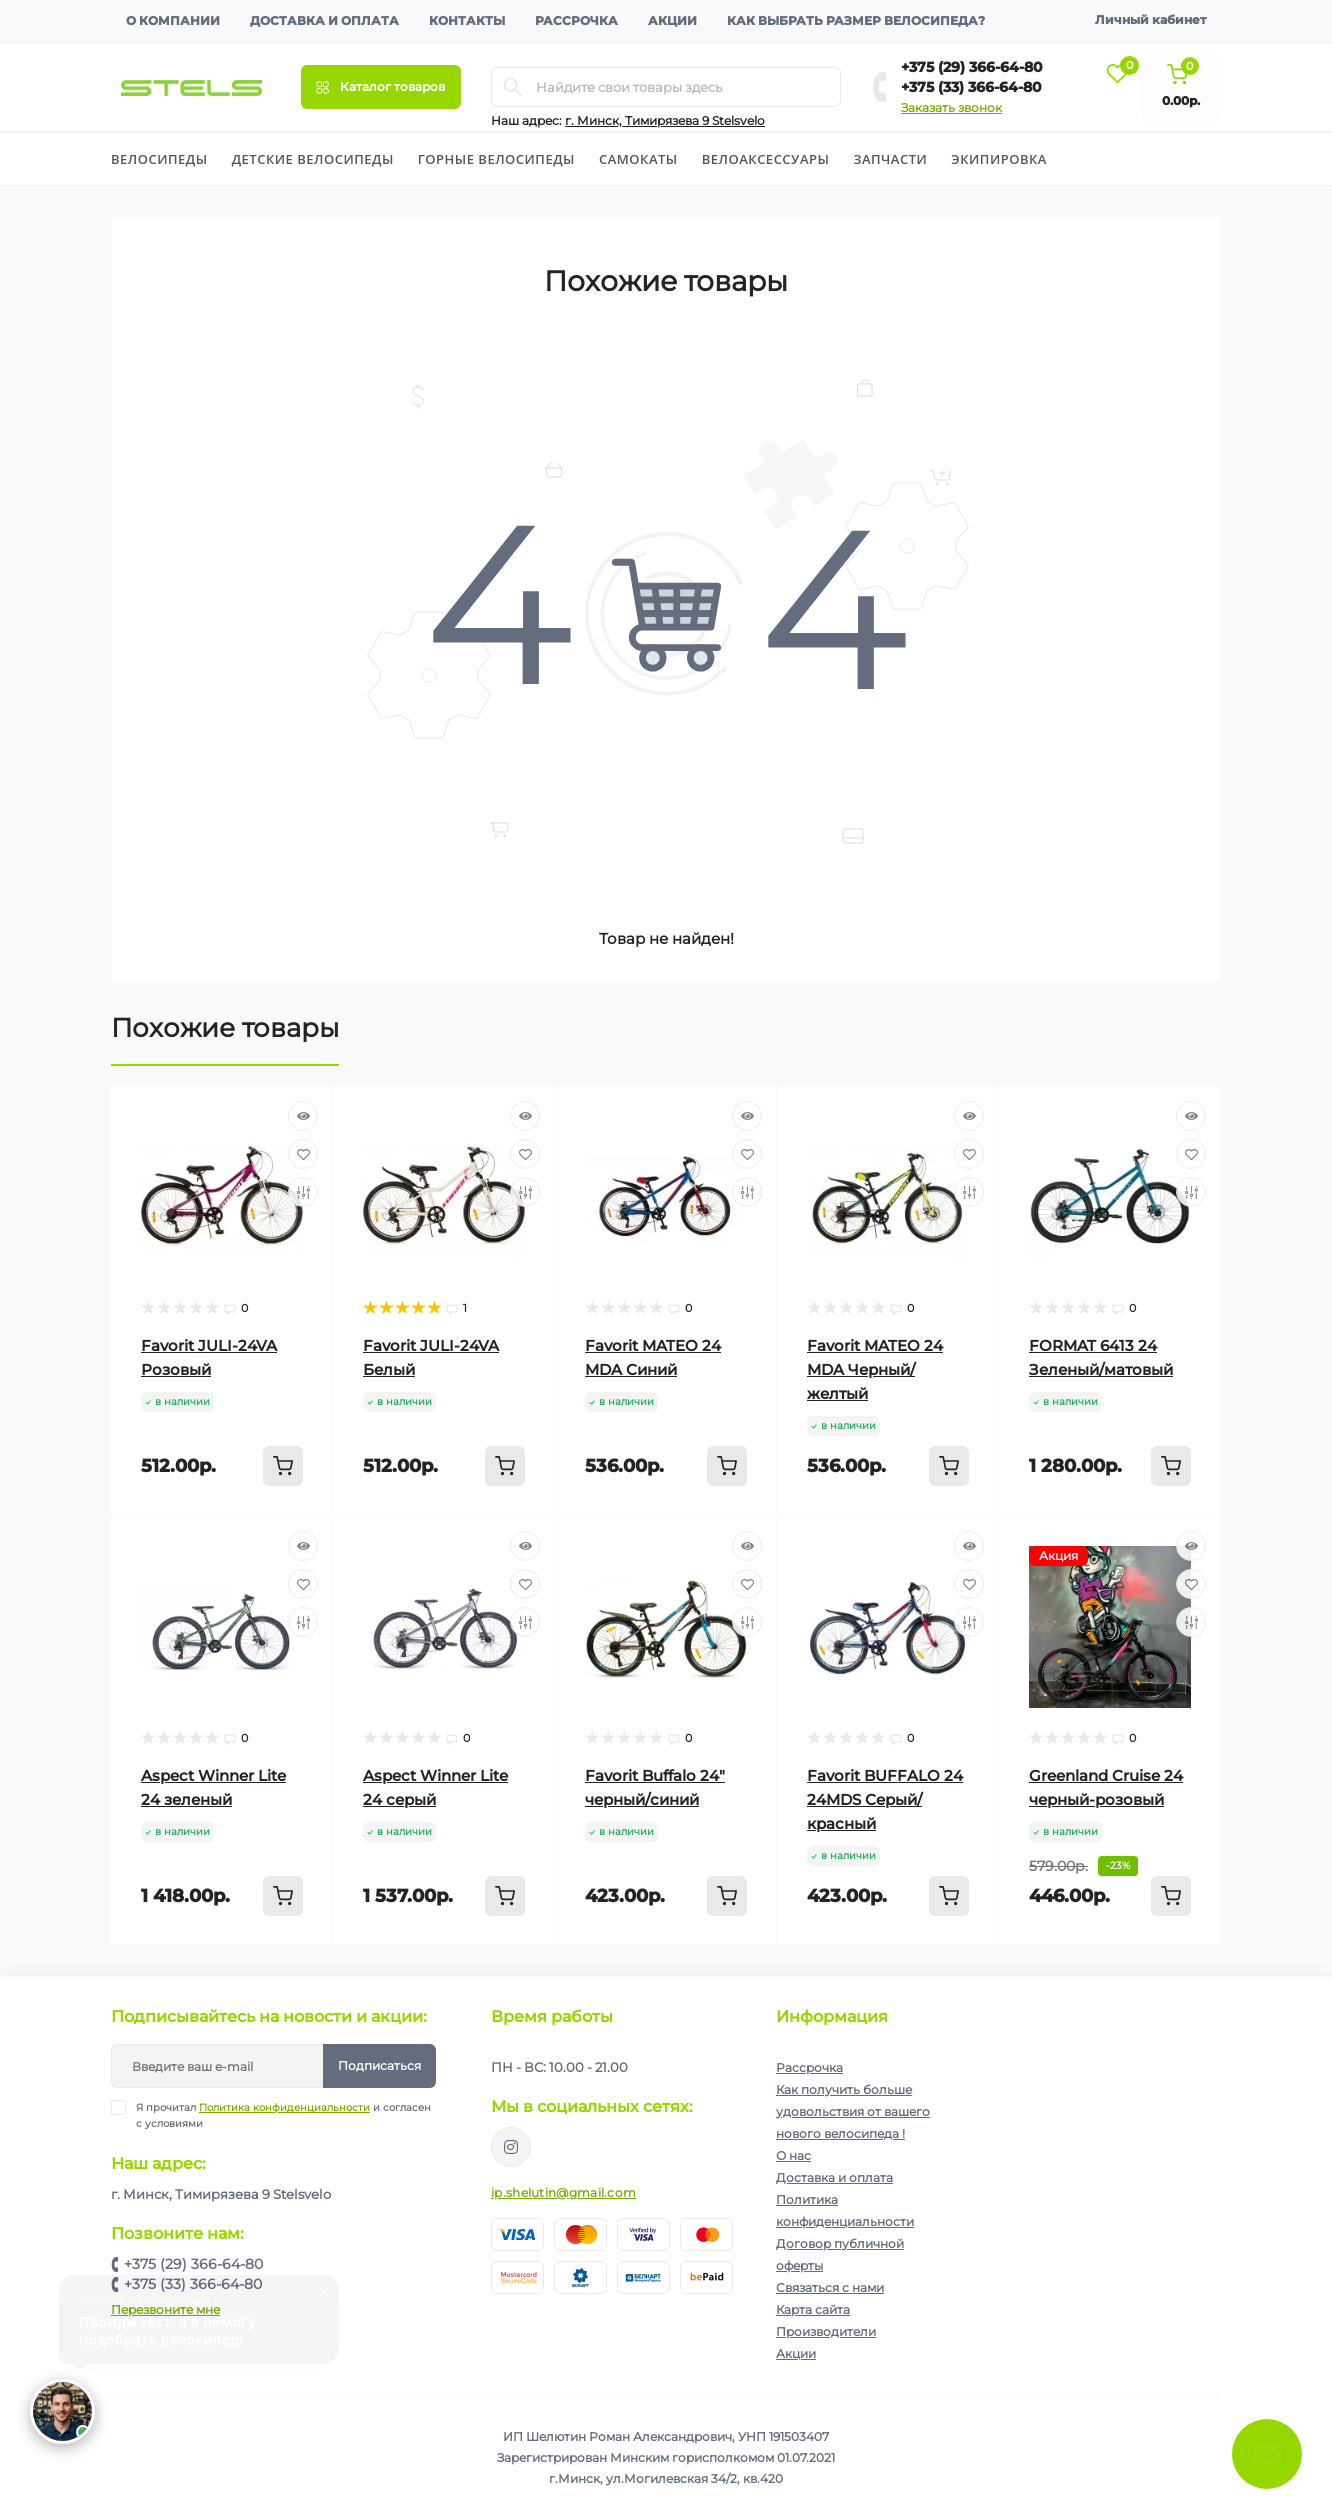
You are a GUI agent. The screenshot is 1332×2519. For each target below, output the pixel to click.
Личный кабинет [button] (1150, 19)
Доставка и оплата (324, 20)
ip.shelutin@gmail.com (563, 2192)
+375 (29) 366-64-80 (972, 67)
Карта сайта (813, 2309)
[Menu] (381, 87)
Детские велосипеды (313, 159)
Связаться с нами (830, 2287)
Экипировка (999, 159)
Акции (672, 20)
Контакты (467, 20)
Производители (826, 2331)
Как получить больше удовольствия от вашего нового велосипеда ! (853, 2111)
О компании (173, 20)
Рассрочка (576, 20)
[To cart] (283, 1466)
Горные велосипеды (496, 159)
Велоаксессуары (766, 159)
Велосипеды (159, 159)
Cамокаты (638, 159)
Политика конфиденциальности (284, 2107)
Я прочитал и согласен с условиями (283, 2115)
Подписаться (379, 2065)
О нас (793, 2155)
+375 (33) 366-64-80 (971, 87)
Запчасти (890, 159)
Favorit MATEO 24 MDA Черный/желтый (875, 1369)
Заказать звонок (951, 107)
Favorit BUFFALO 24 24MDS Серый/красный (885, 1799)
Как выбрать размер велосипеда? (856, 20)
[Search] (513, 87)
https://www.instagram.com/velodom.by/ (511, 2147)
